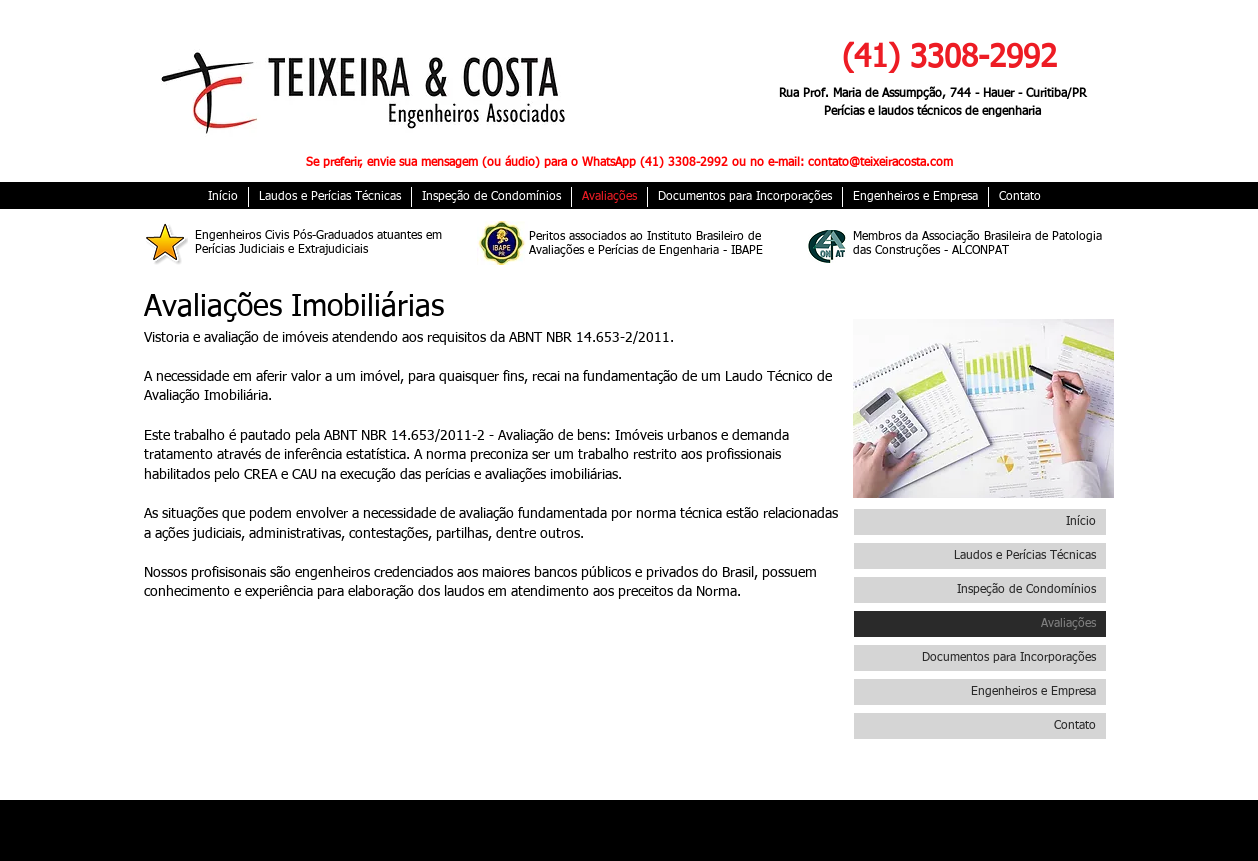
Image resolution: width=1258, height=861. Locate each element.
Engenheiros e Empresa (1033, 692)
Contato (1075, 726)
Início (1081, 522)
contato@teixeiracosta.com (880, 163)
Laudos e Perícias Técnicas (1025, 556)
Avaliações (1068, 624)
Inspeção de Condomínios (1026, 590)
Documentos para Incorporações (1009, 658)
